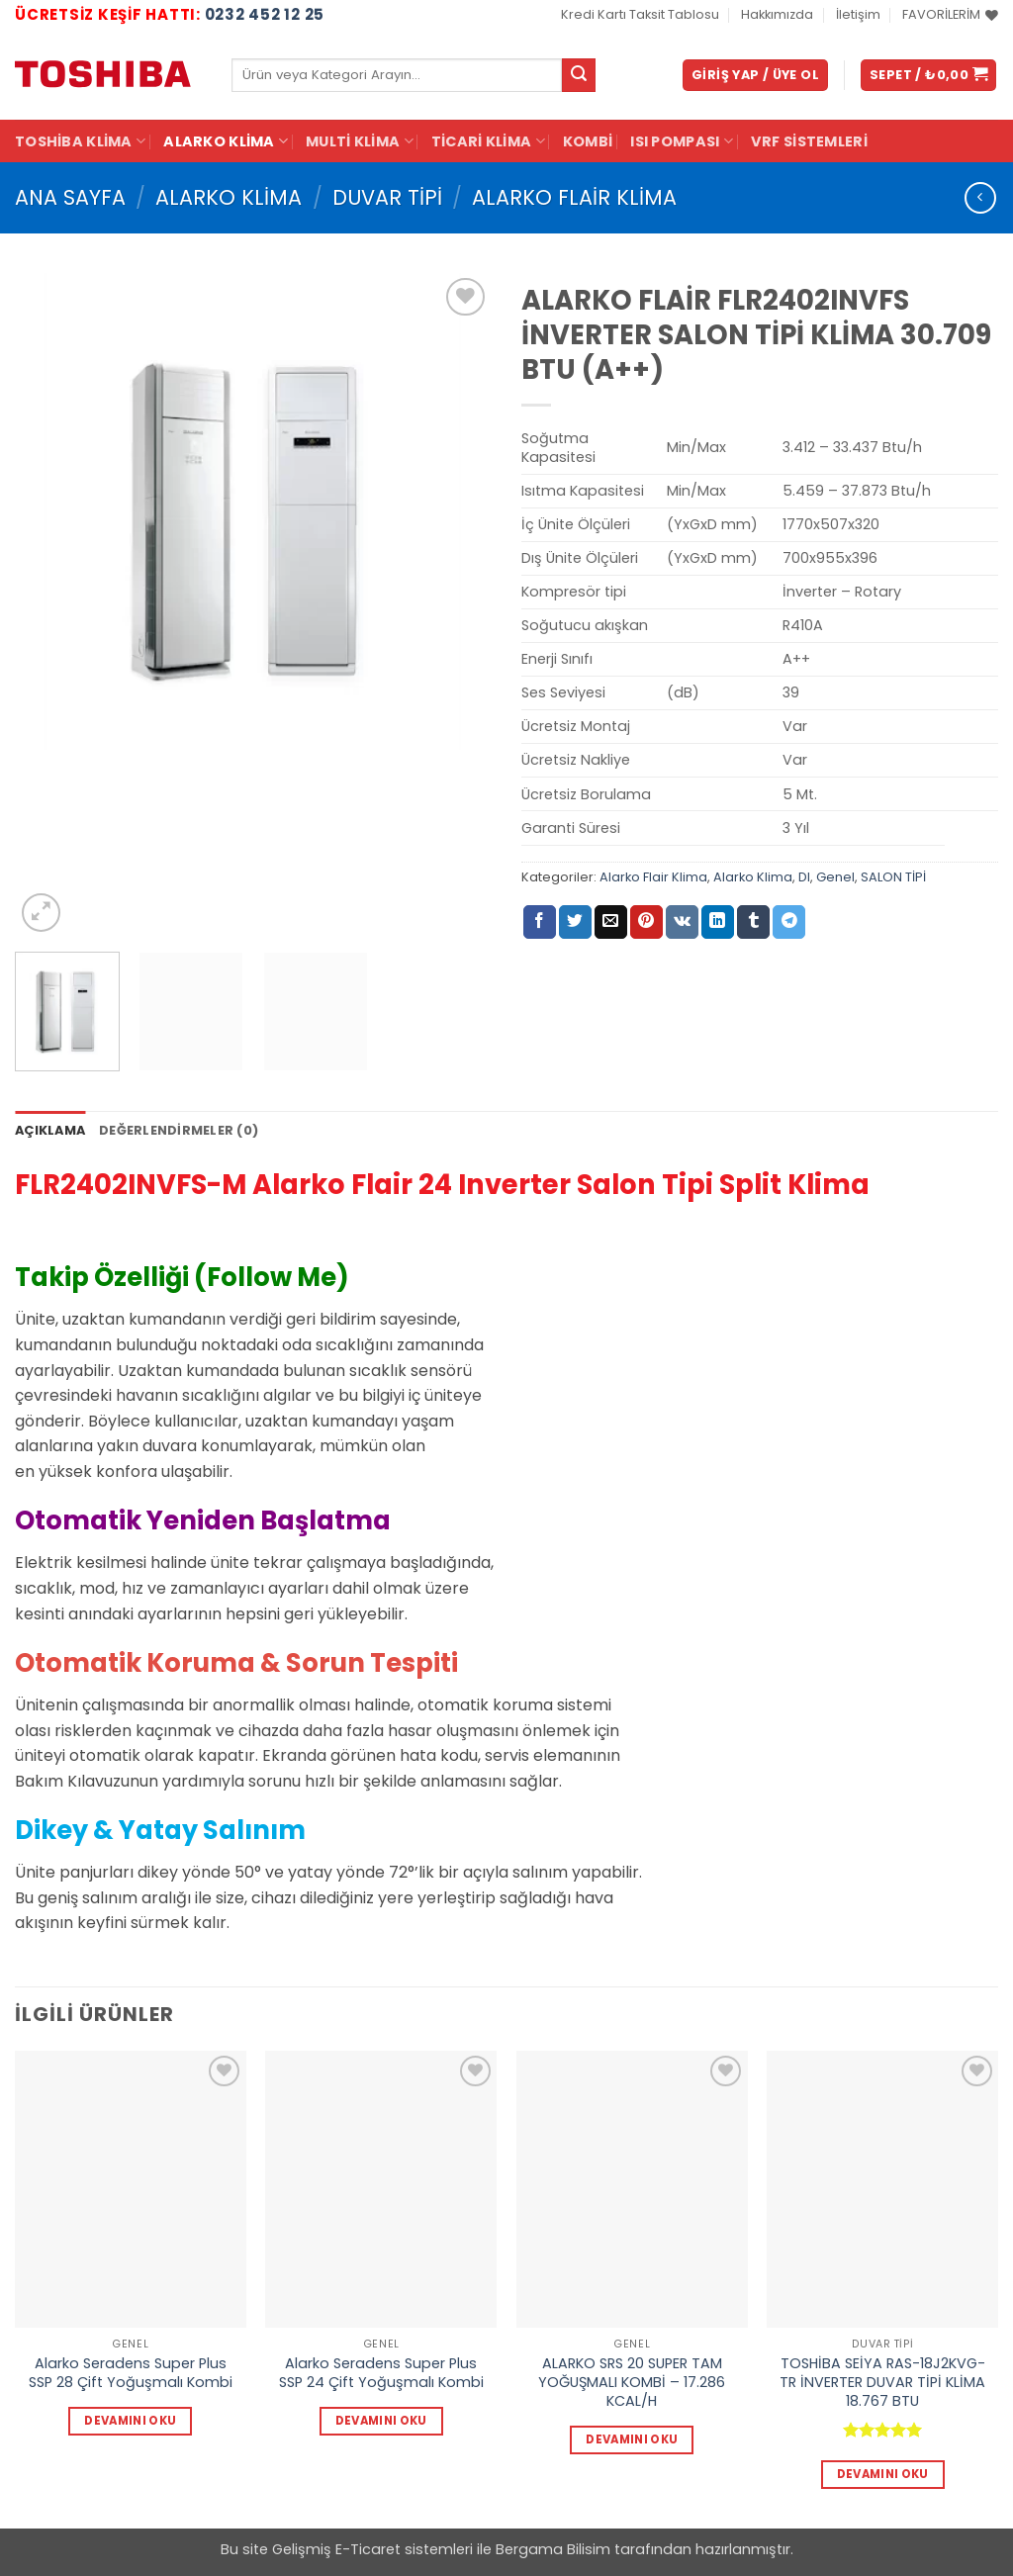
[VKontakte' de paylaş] (682, 922)
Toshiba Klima (80, 141)
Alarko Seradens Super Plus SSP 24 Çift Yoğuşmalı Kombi (381, 2372)
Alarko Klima (225, 141)
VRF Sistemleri (809, 141)
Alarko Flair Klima (574, 197)
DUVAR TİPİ (387, 197)
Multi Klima (360, 141)
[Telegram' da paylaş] (789, 922)
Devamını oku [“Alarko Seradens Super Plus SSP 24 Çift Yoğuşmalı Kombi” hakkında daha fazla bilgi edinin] (381, 2421)
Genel (835, 877)
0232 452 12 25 (265, 14)
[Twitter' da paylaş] (575, 922)
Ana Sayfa (70, 197)
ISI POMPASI (681, 141)
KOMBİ (587, 141)
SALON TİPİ (893, 877)
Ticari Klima (488, 141)
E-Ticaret (368, 2549)
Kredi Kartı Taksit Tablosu (640, 14)
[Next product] (980, 197)
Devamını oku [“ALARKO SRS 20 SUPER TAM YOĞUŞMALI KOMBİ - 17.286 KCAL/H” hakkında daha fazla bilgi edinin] (632, 2439)
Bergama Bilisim (553, 2549)
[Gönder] (579, 75)
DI (804, 877)
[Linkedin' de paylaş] (717, 922)
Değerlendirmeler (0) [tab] (178, 1130)
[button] (755, 75)
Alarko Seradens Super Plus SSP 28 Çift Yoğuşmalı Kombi (130, 2372)
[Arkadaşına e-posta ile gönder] (611, 922)
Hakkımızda (777, 14)
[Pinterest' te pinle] (646, 922)
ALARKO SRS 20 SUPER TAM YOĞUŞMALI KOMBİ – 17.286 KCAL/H (631, 2382)
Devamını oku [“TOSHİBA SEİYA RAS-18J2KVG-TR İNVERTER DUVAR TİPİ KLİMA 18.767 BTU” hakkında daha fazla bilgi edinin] (883, 2474)
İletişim (858, 14)
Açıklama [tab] (50, 1130)
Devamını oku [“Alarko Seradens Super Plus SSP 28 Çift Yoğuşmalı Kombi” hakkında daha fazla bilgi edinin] (130, 2421)
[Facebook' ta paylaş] (539, 922)
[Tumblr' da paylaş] (753, 922)
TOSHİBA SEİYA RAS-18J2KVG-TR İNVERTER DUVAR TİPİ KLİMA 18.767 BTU (882, 2382)
